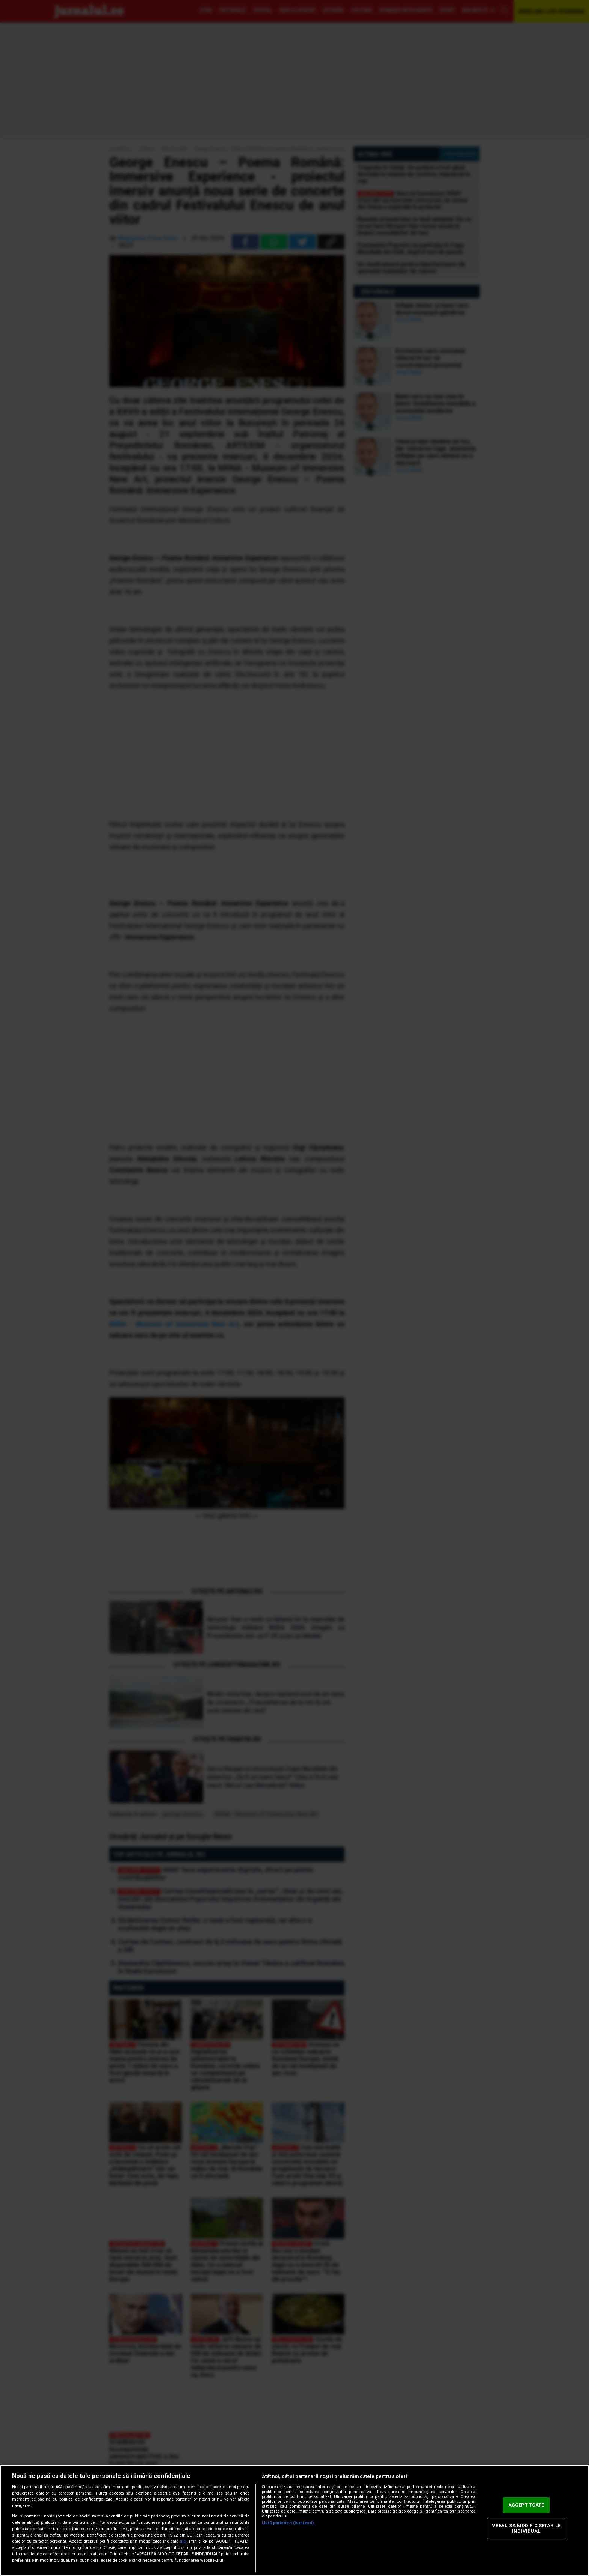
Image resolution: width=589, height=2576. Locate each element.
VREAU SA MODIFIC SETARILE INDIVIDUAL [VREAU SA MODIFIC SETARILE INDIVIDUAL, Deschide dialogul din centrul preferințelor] (526, 2528)
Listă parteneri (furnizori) (288, 2522)
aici (183, 2541)
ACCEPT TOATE (526, 2505)
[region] (294, 2520)
